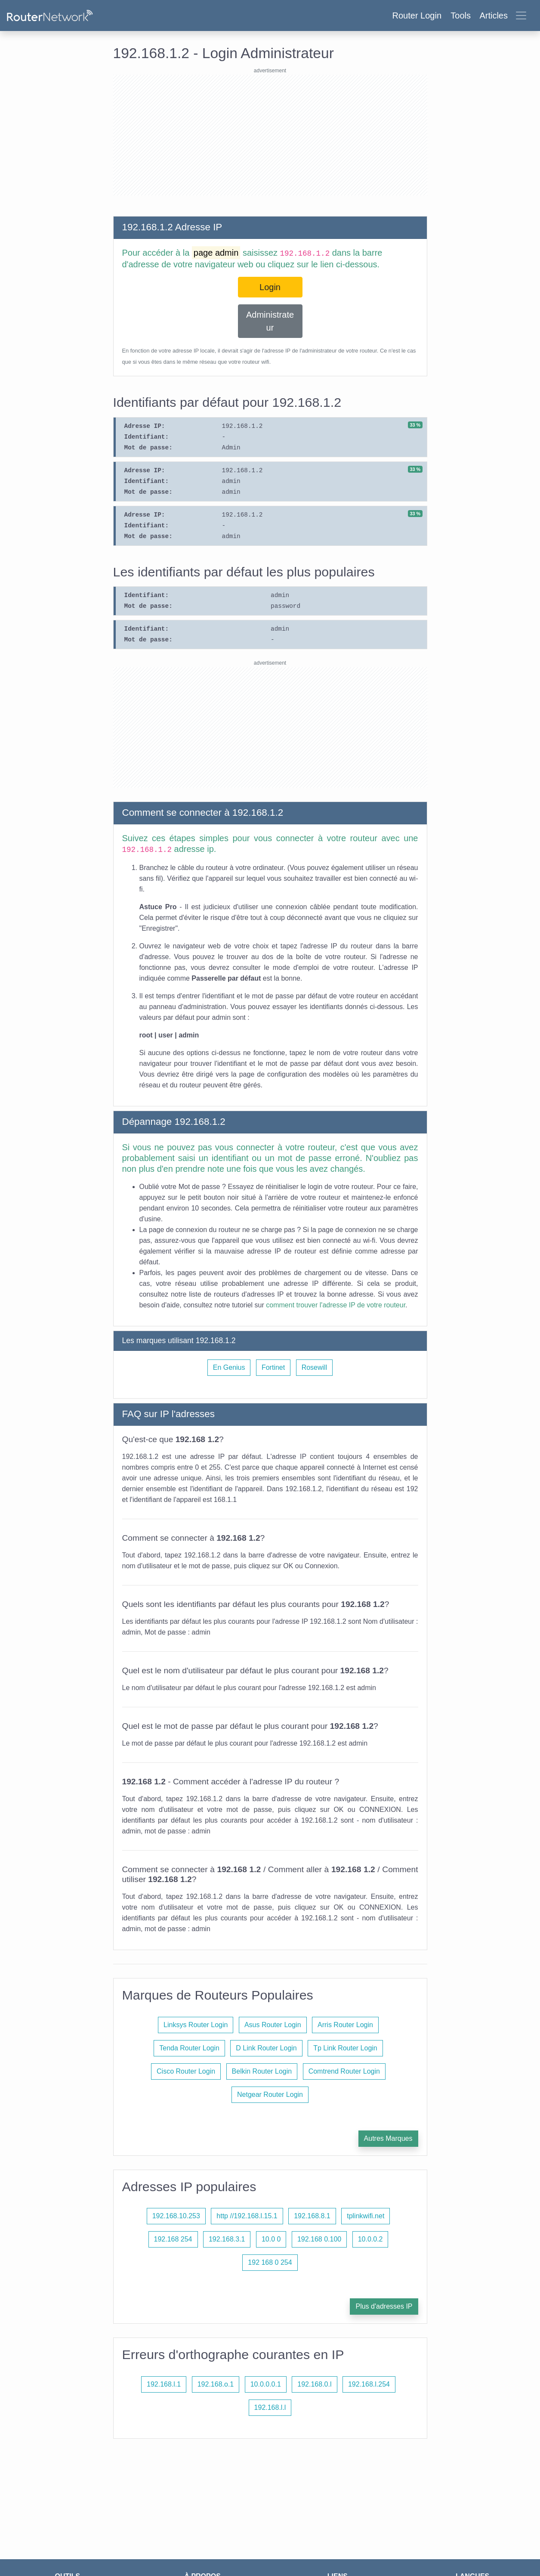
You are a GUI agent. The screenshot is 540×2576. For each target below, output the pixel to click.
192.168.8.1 (312, 2216)
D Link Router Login (266, 2048)
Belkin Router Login (262, 2071)
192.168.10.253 (176, 2216)
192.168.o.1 (215, 2384)
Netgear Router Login (270, 2094)
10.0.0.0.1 (265, 2384)
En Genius (229, 1367)
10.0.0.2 (370, 2239)
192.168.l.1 (164, 2384)
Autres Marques (388, 2138)
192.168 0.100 (319, 2239)
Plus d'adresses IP (383, 2306)
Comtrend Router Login (344, 2071)
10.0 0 (271, 2239)
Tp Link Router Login (345, 2048)
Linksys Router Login (196, 2024)
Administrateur (270, 321)
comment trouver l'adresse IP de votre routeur (335, 1305)
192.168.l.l (270, 2407)
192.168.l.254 (369, 2384)
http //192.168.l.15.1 (246, 2216)
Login (270, 287)
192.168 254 (173, 2239)
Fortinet (273, 1367)
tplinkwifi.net (365, 2216)
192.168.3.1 (227, 2239)
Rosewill (314, 1367)
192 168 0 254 (270, 2262)
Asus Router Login (272, 2024)
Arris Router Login (345, 2024)
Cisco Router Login (186, 2071)
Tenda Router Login (189, 2048)
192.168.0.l (314, 2384)
